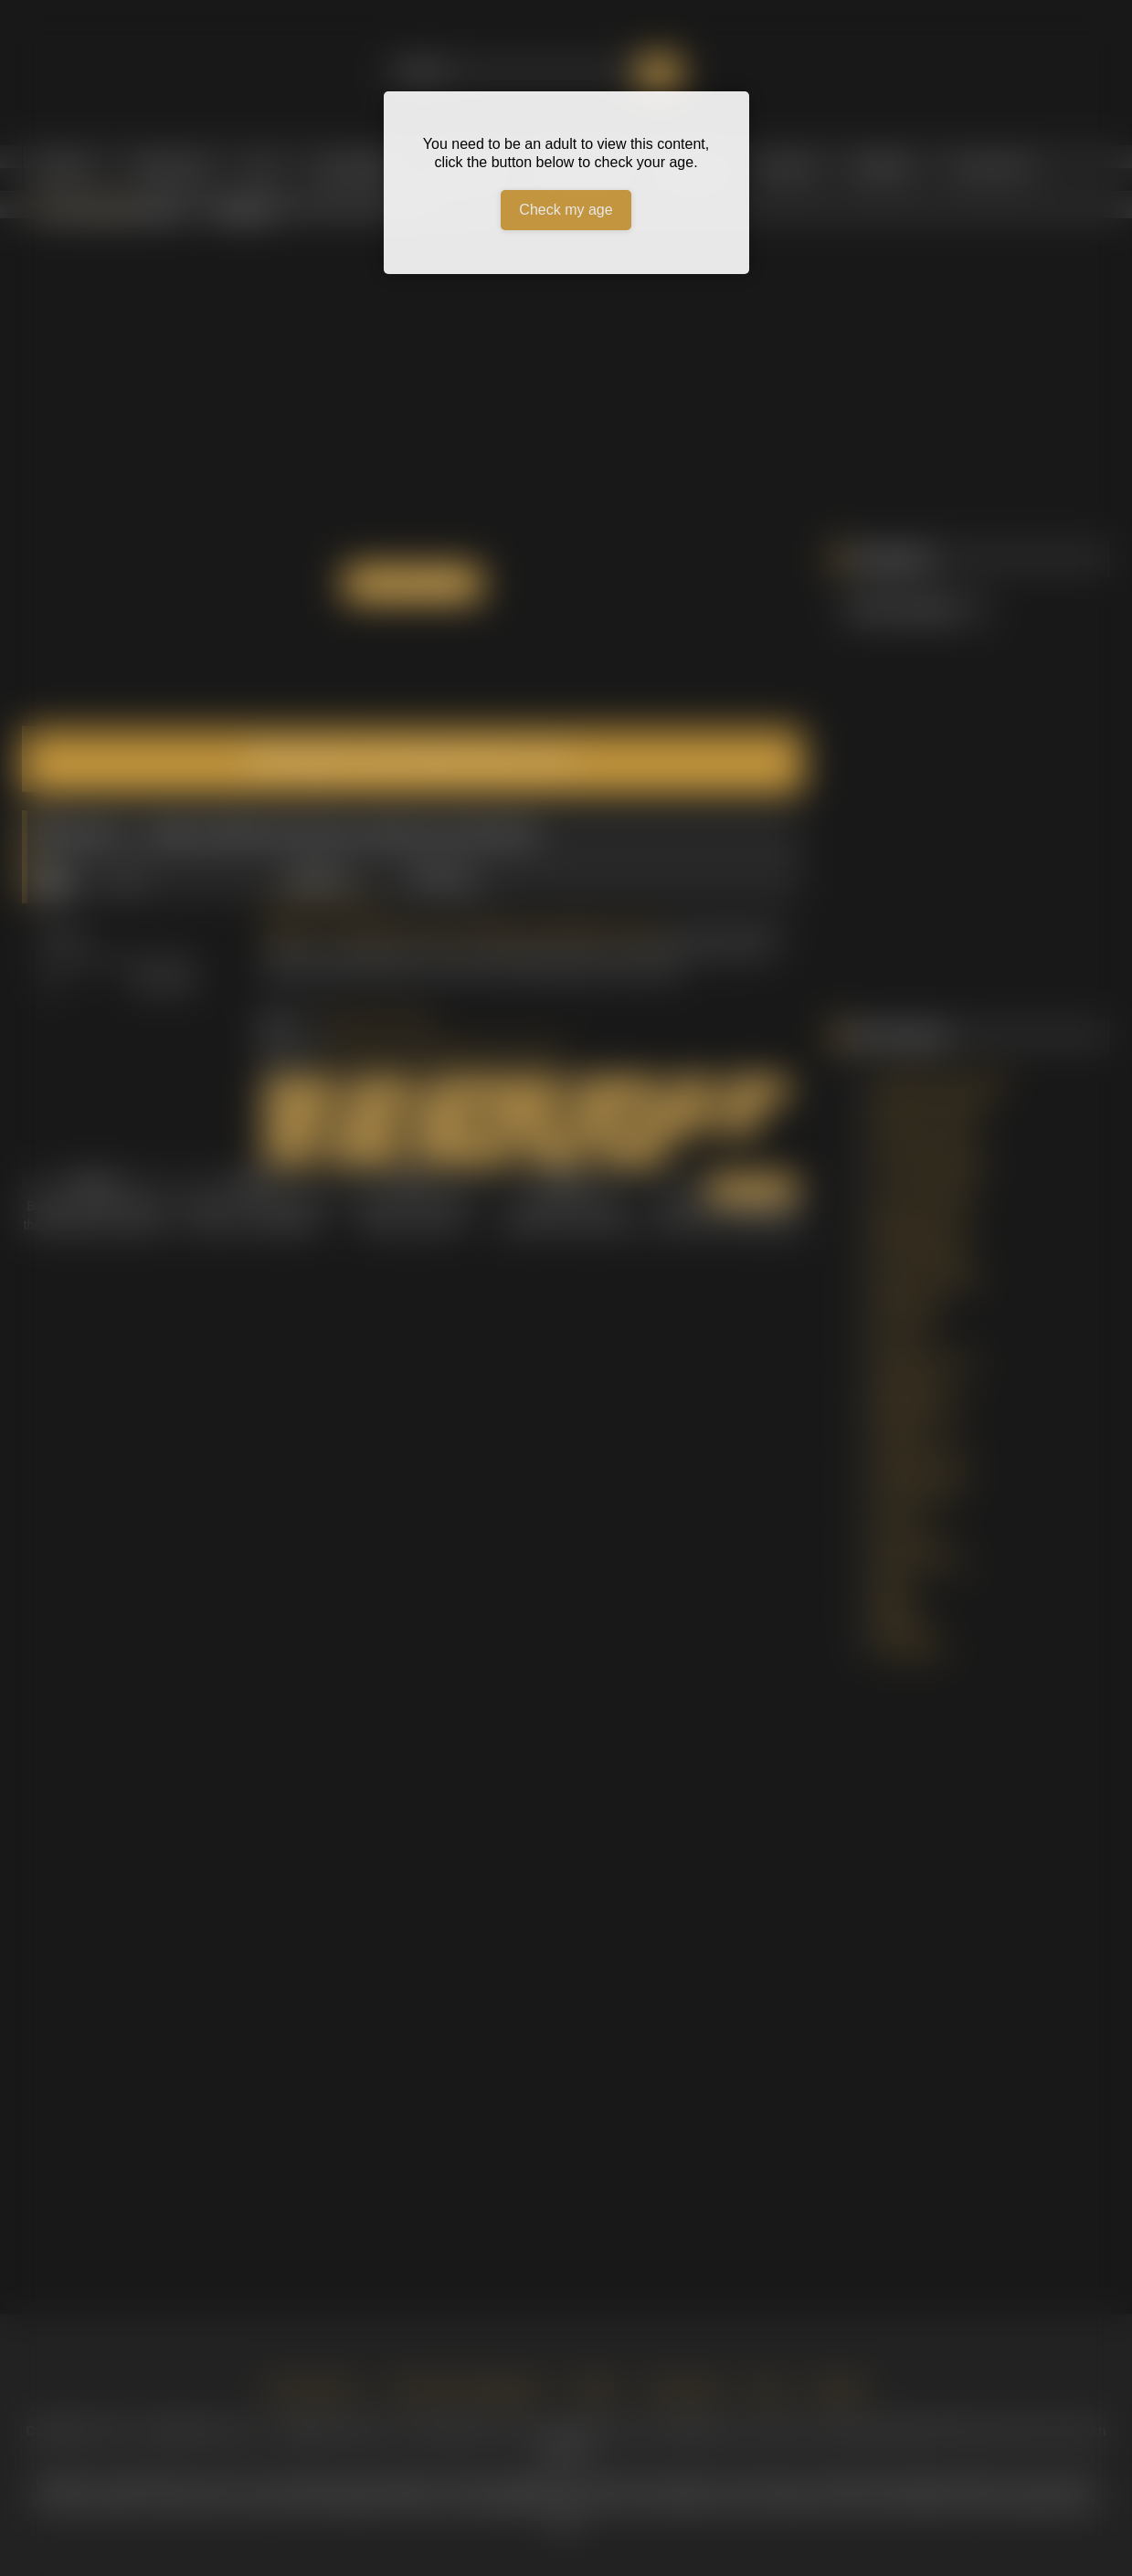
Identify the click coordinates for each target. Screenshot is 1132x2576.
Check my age (565, 209)
